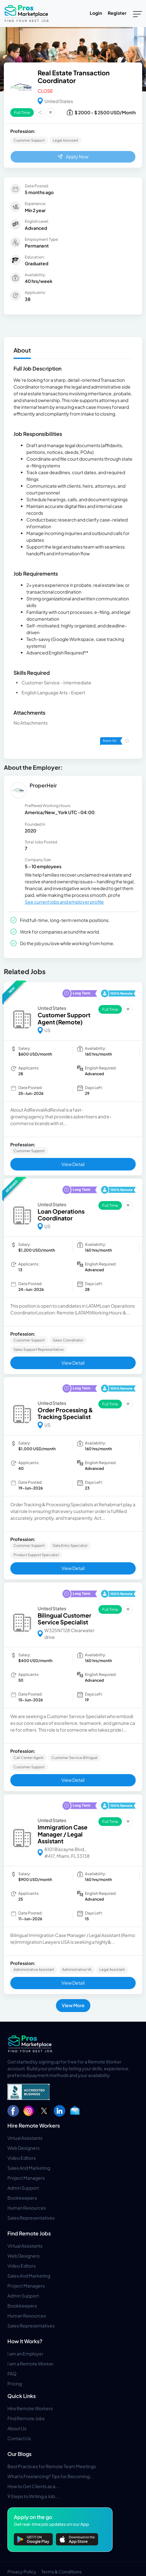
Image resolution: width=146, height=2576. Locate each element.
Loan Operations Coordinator (61, 1215)
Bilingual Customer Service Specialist (64, 1619)
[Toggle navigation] (137, 13)
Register (117, 13)
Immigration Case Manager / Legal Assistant (62, 1834)
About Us (16, 2428)
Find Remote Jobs (29, 2233)
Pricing (14, 2383)
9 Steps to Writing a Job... (33, 2496)
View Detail (73, 1164)
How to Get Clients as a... (33, 2486)
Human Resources (26, 2208)
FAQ (11, 2373)
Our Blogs (19, 2453)
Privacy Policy (21, 2571)
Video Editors (21, 2158)
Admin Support (23, 2188)
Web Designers (23, 2148)
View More (73, 2005)
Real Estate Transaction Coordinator (74, 76)
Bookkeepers (22, 2198)
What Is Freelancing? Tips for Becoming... (50, 2476)
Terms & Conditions (61, 2571)
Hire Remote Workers (33, 2125)
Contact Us (19, 2438)
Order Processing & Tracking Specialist (65, 1413)
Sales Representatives (31, 2218)
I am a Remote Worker (30, 2363)
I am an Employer (25, 2353)
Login (96, 13)
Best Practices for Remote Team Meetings (51, 2466)
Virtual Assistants (24, 2138)
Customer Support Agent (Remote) (64, 1018)
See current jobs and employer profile (64, 902)
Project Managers (26, 2178)
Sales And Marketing (28, 2168)
